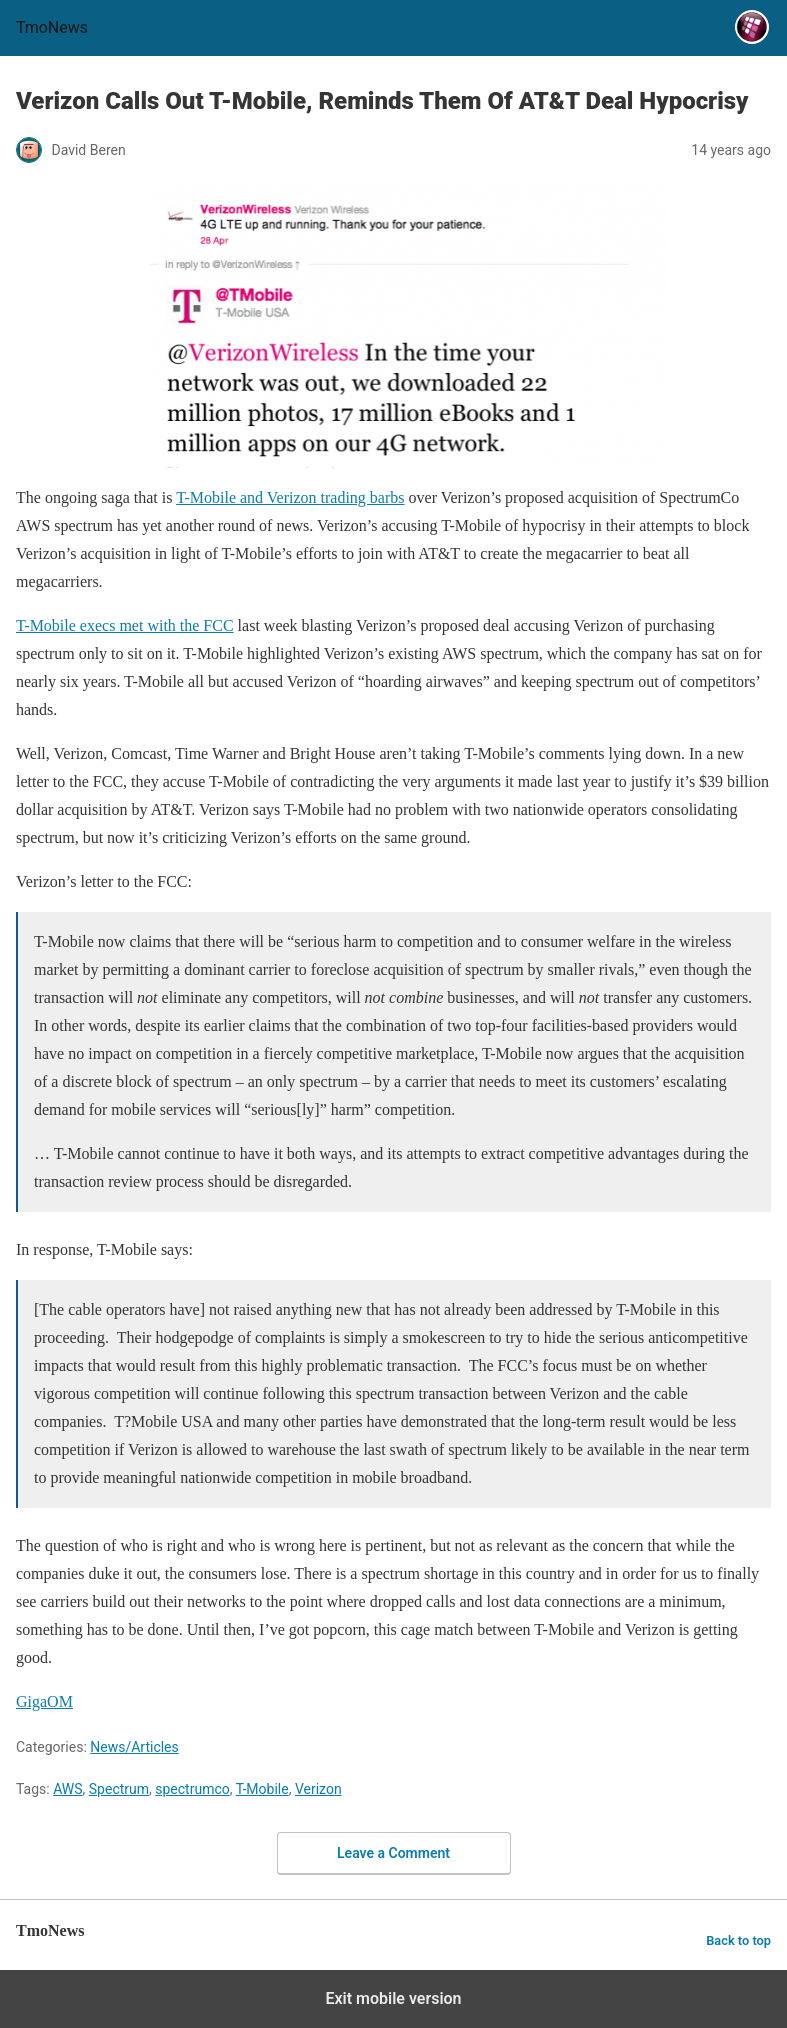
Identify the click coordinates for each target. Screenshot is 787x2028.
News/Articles (134, 1747)
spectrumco (192, 1789)
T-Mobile (262, 1789)
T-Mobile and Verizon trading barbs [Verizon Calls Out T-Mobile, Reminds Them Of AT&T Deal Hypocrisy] (290, 497)
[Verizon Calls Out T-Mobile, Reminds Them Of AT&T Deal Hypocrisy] (393, 326)
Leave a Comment (393, 1853)
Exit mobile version (393, 1998)
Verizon (318, 1789)
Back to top (738, 1940)
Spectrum (119, 1789)
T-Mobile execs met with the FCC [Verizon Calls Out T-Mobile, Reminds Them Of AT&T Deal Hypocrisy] (125, 625)
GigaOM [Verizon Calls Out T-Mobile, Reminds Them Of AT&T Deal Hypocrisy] (44, 1701)
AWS (67, 1789)
